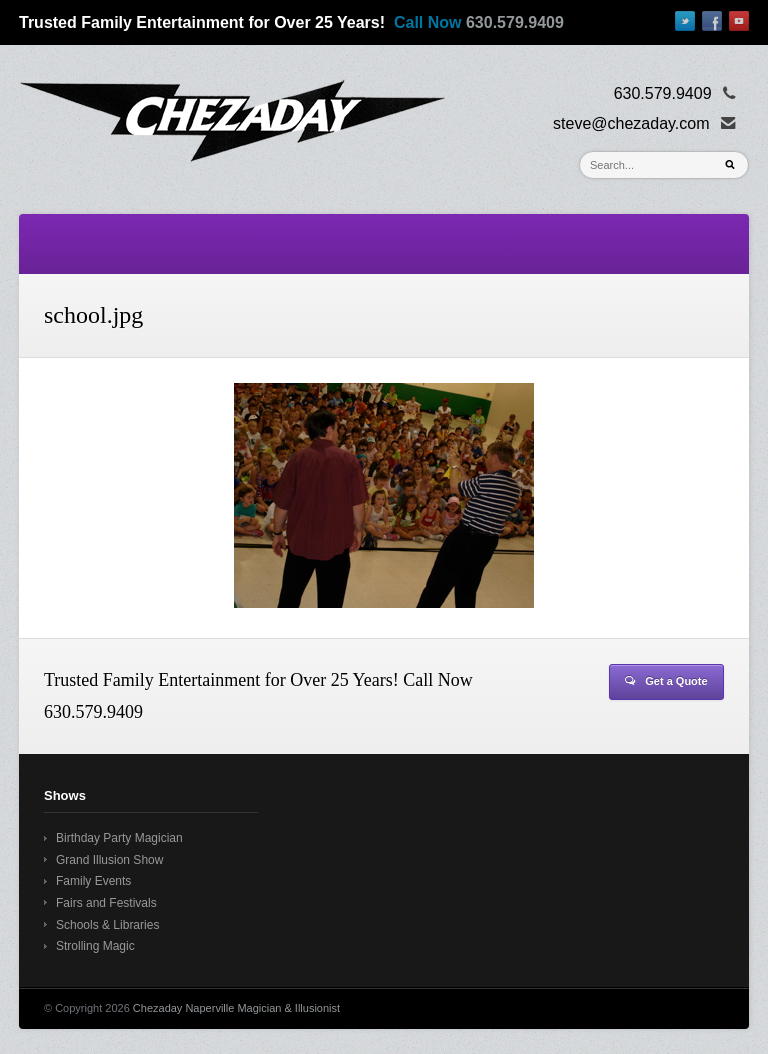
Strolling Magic (95, 946)
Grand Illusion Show (109, 860)
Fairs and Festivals (106, 903)
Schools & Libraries (107, 925)
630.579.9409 (515, 22)
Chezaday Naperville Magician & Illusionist (236, 1008)
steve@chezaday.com (631, 123)
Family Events (93, 881)
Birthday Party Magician (119, 838)
